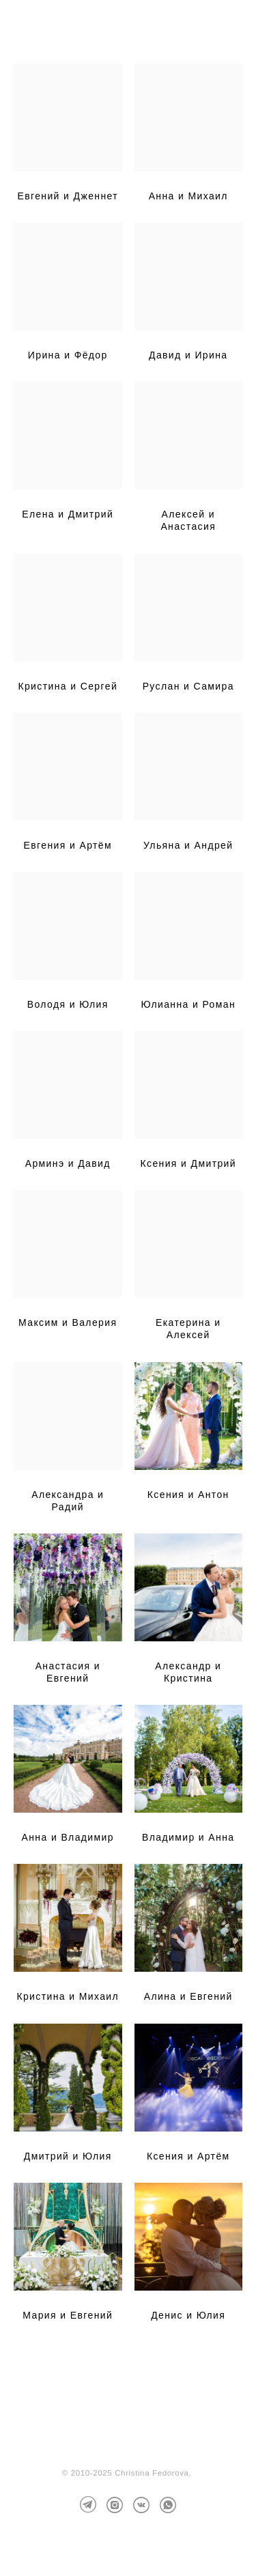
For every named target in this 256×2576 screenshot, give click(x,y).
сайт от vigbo (127, 2543)
